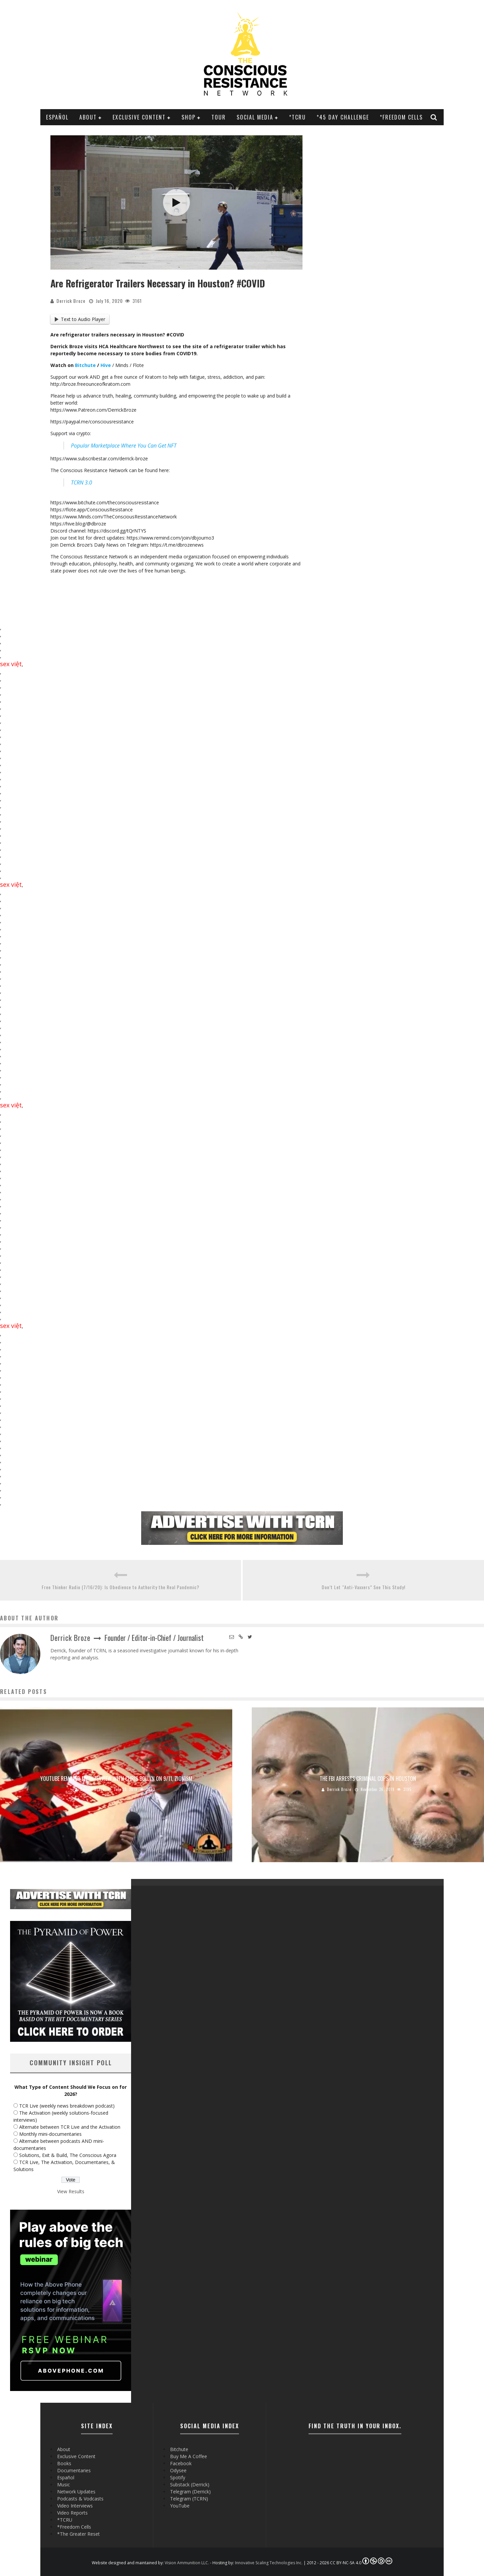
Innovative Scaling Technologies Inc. (268, 2563)
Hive (105, 365)
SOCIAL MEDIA (255, 117)
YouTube (180, 2505)
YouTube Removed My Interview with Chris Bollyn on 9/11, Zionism (116, 1779)
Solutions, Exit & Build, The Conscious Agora (67, 2155)
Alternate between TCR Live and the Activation (69, 2127)
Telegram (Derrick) (190, 2491)
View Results (70, 2191)
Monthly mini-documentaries (50, 2134)
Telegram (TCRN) (189, 2498)
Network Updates (76, 2491)
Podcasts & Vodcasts (80, 2498)
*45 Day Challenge (343, 117)
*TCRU (297, 117)
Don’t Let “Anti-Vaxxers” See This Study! (363, 1587)
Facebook (181, 2463)
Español (57, 117)
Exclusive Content (139, 117)
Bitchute (85, 365)
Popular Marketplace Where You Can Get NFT (123, 445)
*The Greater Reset (78, 2534)
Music (63, 2484)
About (88, 117)
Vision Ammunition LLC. (187, 2563)
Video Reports (72, 2513)
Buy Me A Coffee (188, 2456)
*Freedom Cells (401, 117)
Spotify (177, 2477)
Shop (189, 117)
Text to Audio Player (80, 319)
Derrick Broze (70, 300)
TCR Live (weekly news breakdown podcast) (67, 2106)
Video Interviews (75, 2505)
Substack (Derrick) (189, 2484)
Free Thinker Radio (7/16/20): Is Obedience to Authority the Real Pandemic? (120, 1587)
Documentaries (74, 2470)
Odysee (178, 2470)
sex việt (11, 664)
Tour (218, 117)
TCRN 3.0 (81, 482)
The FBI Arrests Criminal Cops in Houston (368, 1779)
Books (64, 2463)
